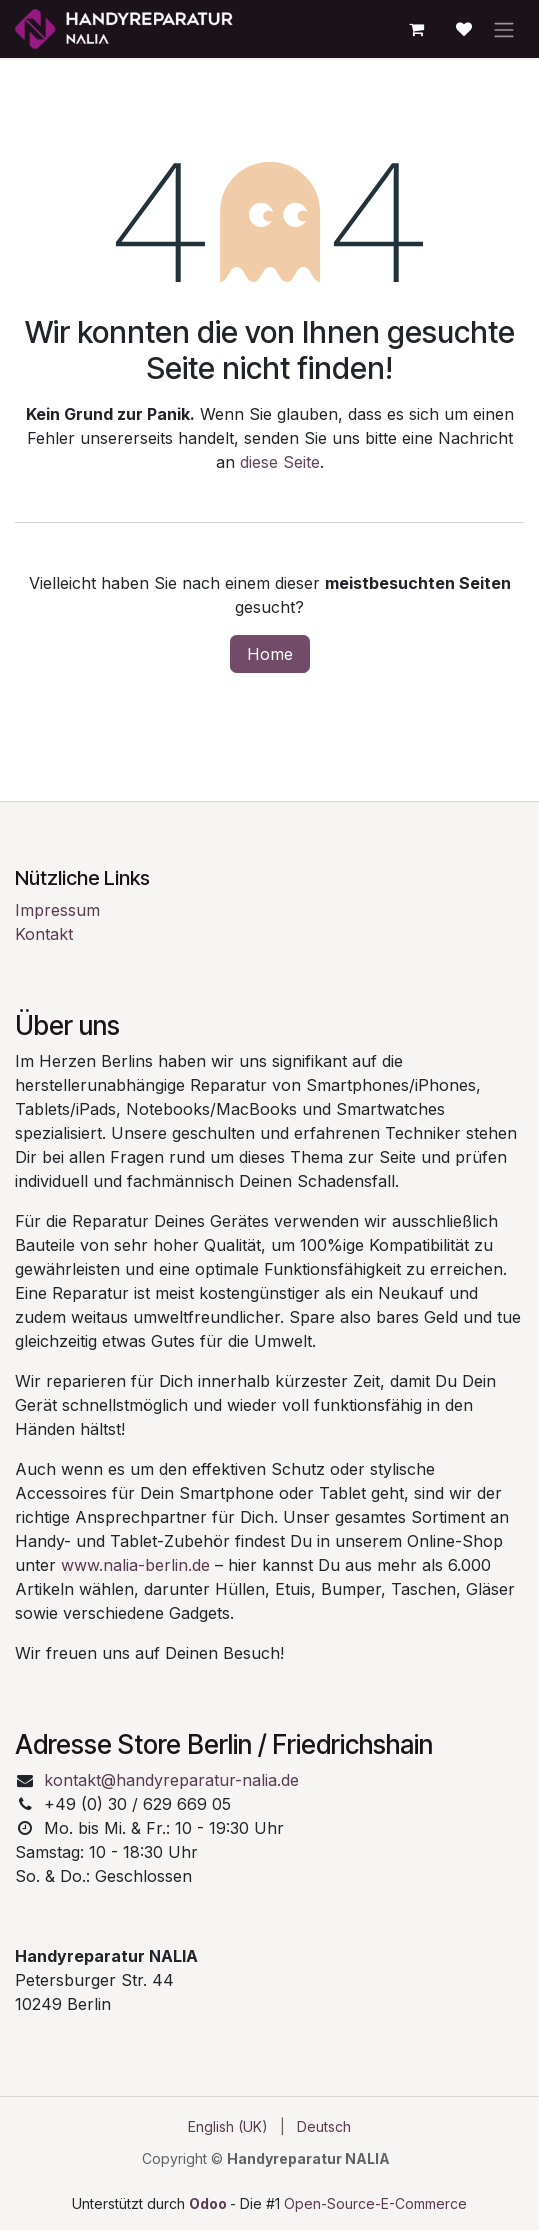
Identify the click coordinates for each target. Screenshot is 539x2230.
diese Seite (280, 462)
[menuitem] (228, 2126)
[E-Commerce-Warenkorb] (416, 29)
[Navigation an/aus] (504, 29)
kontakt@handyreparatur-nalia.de (171, 1780)
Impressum (57, 910)
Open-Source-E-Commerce (375, 2203)
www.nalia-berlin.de (135, 1565)
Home (270, 654)
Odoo (209, 2203)
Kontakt (44, 934)
